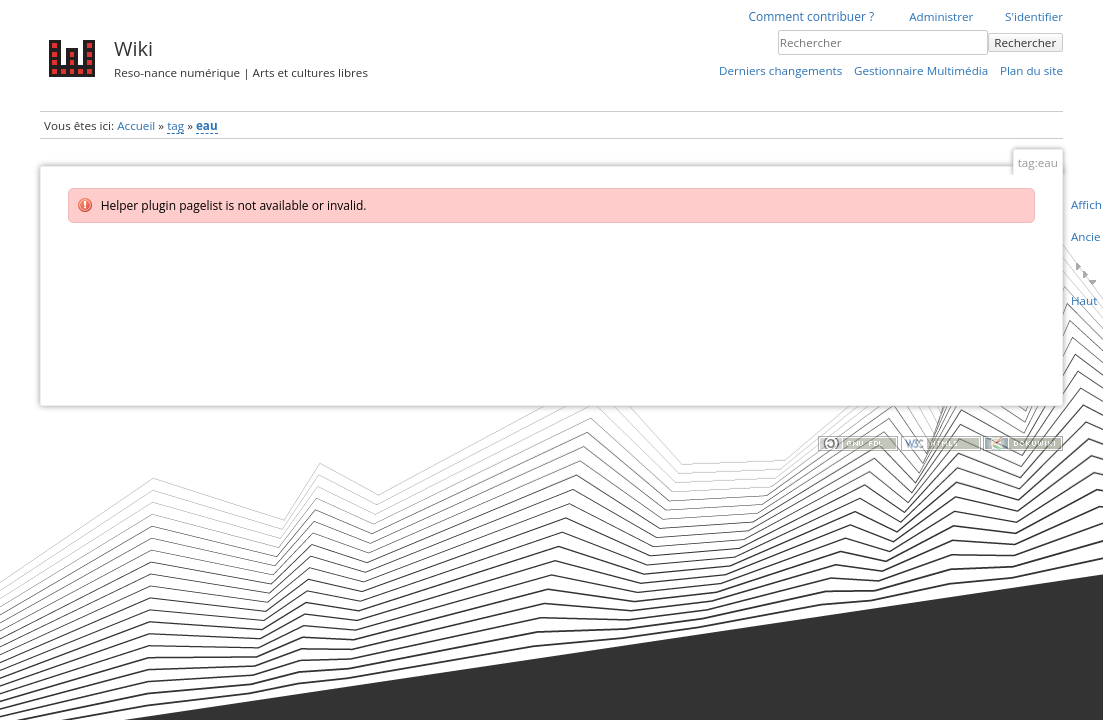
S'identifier (1034, 16)
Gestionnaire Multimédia (921, 70)
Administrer (941, 16)
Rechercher (1025, 42)
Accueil (136, 125)
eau (207, 125)
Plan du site (1031, 70)
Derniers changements (780, 70)
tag (175, 125)
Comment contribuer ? (811, 16)
